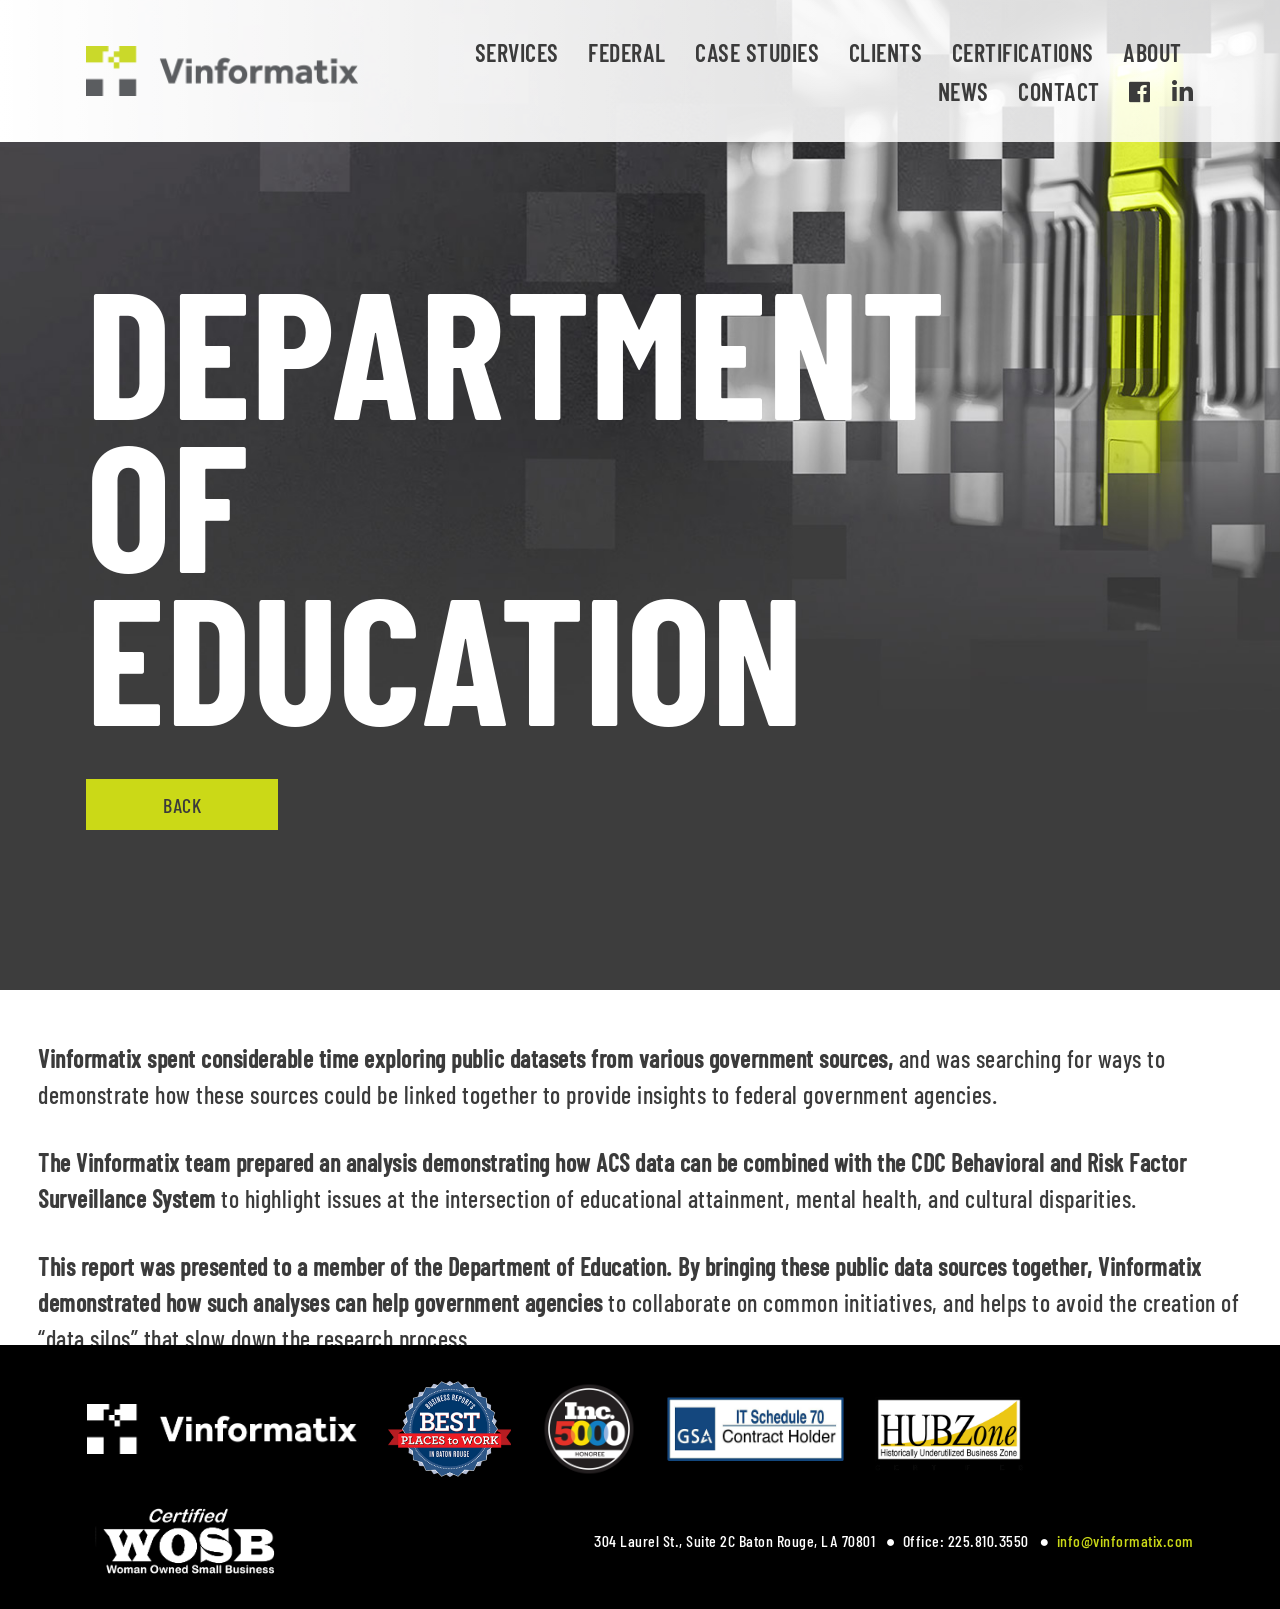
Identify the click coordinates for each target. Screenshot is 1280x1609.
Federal (627, 52)
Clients (886, 52)
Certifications (1023, 52)
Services (517, 52)
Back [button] (182, 805)
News (963, 91)
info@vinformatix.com (1125, 1540)
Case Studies (757, 52)
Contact (1059, 91)
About (1152, 52)
